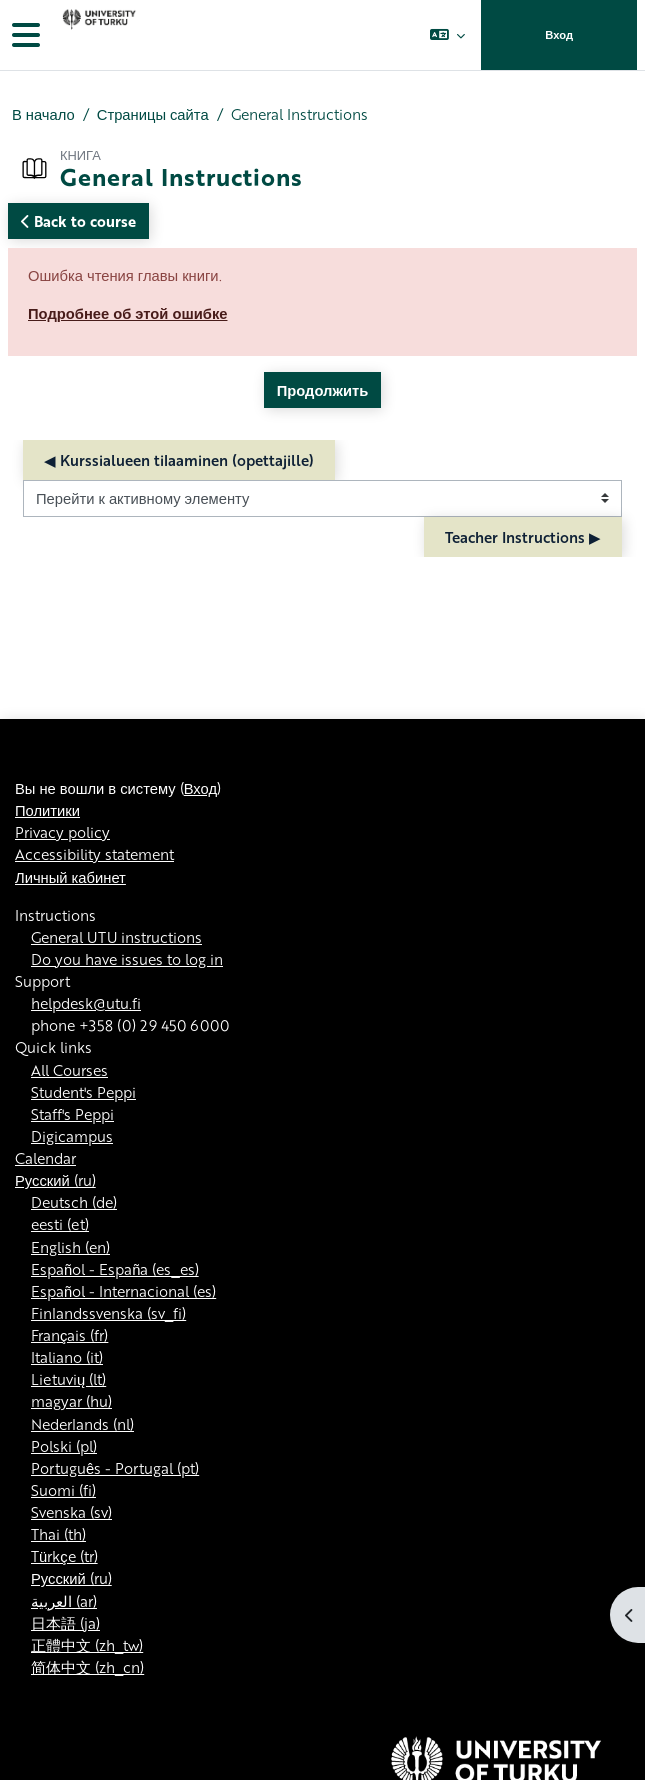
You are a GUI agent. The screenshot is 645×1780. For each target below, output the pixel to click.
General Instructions (299, 114)
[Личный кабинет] (97, 35)
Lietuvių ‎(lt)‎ (68, 1379)
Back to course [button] (78, 221)
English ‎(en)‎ (70, 1247)
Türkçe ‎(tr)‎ (64, 1556)
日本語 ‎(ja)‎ (65, 1623)
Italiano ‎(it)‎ (67, 1357)
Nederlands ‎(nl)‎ (82, 1424)
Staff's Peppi (72, 1114)
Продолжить (323, 390)
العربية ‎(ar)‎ (64, 1601)
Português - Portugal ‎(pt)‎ (115, 1468)
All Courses (69, 1070)
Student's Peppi (83, 1092)
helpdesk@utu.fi (86, 1003)
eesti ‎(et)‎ (60, 1224)
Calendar (45, 1158)
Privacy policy (62, 832)
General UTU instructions (116, 937)
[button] (447, 35)
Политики (47, 810)
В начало (43, 114)
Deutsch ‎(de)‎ (74, 1202)
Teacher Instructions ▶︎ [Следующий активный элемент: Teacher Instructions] (523, 537)
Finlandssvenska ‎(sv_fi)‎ (108, 1313)
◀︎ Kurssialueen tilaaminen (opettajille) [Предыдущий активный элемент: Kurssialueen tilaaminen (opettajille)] (179, 460)
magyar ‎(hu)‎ (71, 1401)
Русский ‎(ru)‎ (55, 1180)
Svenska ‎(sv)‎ (71, 1512)
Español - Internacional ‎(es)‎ (123, 1291)
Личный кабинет (70, 877)
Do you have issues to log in (127, 959)
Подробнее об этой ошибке (127, 313)
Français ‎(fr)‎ (69, 1335)
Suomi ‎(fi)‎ (63, 1490)
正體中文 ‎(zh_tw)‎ (87, 1645)
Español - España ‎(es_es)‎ (115, 1269)
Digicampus (72, 1136)
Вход (559, 35)
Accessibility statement (94, 854)
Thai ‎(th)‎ (58, 1534)
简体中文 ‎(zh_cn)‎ (87, 1667)
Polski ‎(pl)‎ (64, 1446)
